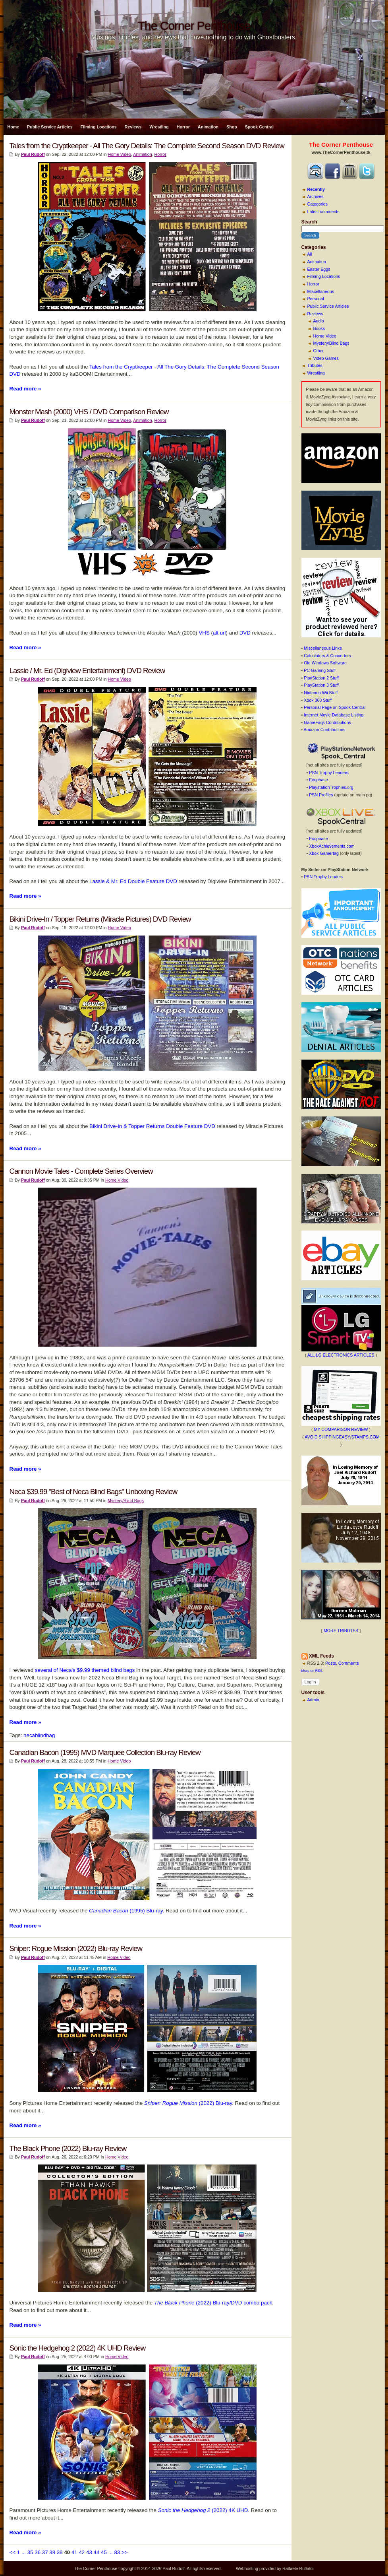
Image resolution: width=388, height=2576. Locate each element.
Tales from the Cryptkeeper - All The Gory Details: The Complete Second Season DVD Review (147, 146)
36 (38, 2552)
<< (13, 2552)
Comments (348, 1663)
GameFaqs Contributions (327, 722)
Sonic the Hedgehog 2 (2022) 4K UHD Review (78, 2348)
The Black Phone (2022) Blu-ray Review (68, 2148)
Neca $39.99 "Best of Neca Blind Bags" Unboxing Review (94, 1491)
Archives (315, 196)
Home (13, 126)
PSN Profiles (321, 794)
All (309, 254)
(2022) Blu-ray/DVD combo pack (213, 2303)
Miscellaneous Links (323, 648)
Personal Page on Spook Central (334, 707)
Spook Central (259, 126)
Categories (317, 204)
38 (52, 2552)
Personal (315, 298)
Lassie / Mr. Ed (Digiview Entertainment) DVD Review (87, 670)
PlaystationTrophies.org (331, 787)
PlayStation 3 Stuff (321, 685)
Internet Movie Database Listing (333, 714)
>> (125, 2552)
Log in (310, 1681)
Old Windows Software (325, 662)
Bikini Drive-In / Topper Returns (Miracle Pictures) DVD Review (100, 919)
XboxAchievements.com (331, 846)
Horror (183, 126)
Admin (313, 1699)
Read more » (25, 389)
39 (60, 2552)
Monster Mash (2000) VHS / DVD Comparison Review (89, 412)
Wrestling (158, 126)
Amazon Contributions (325, 729)
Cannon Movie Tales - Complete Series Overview (81, 1171)
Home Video (324, 336)
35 (30, 2552)
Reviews (133, 126)
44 (97, 2552)
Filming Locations (99, 126)
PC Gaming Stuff (320, 670)
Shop (231, 126)
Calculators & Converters (327, 655)
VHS (204, 633)
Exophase (318, 779)
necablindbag (39, 1735)
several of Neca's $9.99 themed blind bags (85, 1670)
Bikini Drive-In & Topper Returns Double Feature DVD (152, 1126)
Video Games (326, 358)
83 (117, 2552)
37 (45, 2552)
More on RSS (312, 1671)
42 (82, 2552)
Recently (316, 189)
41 (74, 2552)
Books (319, 328)
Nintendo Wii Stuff (321, 692)
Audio (318, 320)
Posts (330, 1663)
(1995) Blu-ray (126, 1911)
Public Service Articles (50, 126)
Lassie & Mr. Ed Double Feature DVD (133, 881)
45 (104, 2552)
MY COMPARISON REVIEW (341, 1429)
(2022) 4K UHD (203, 2510)
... (23, 2552)
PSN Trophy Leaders (328, 772)
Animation (208, 126)
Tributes (314, 365)
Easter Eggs (318, 269)
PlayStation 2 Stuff (321, 678)
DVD (245, 633)
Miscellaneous (320, 291)
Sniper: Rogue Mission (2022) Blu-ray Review (76, 1948)
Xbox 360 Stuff (318, 700)
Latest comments (323, 211)
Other (318, 350)
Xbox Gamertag (324, 853)
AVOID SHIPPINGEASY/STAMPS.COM (342, 1437)
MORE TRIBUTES (341, 1630)
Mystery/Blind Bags (331, 343)
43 (89, 2552)
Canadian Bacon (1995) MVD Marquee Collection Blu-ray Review (105, 1752)
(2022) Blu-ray (188, 2103)
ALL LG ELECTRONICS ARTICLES (340, 1355)
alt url (219, 633)
